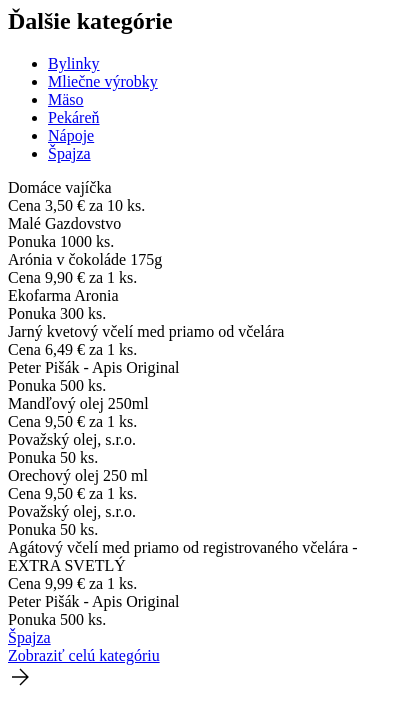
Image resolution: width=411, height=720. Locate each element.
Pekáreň (74, 117)
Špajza (69, 153)
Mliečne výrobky (103, 81)
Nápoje (71, 135)
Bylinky (74, 63)
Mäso (66, 99)
